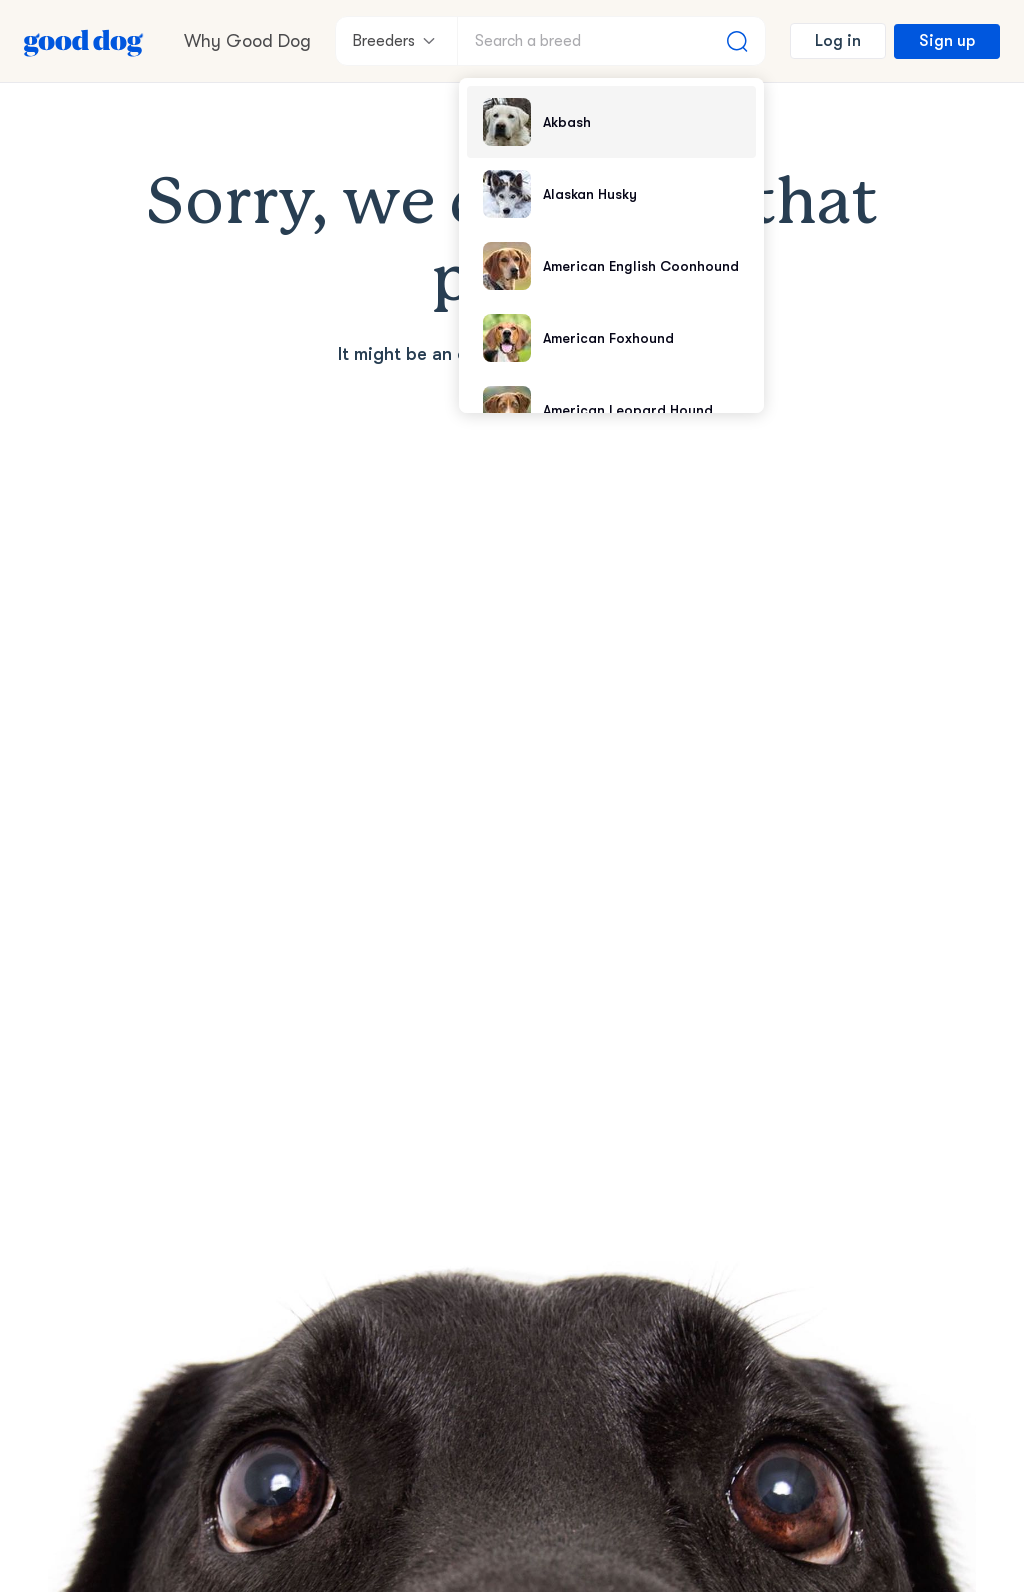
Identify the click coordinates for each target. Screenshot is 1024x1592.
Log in (838, 41)
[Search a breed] (611, 41)
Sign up (947, 41)
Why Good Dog (247, 41)
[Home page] (84, 41)
